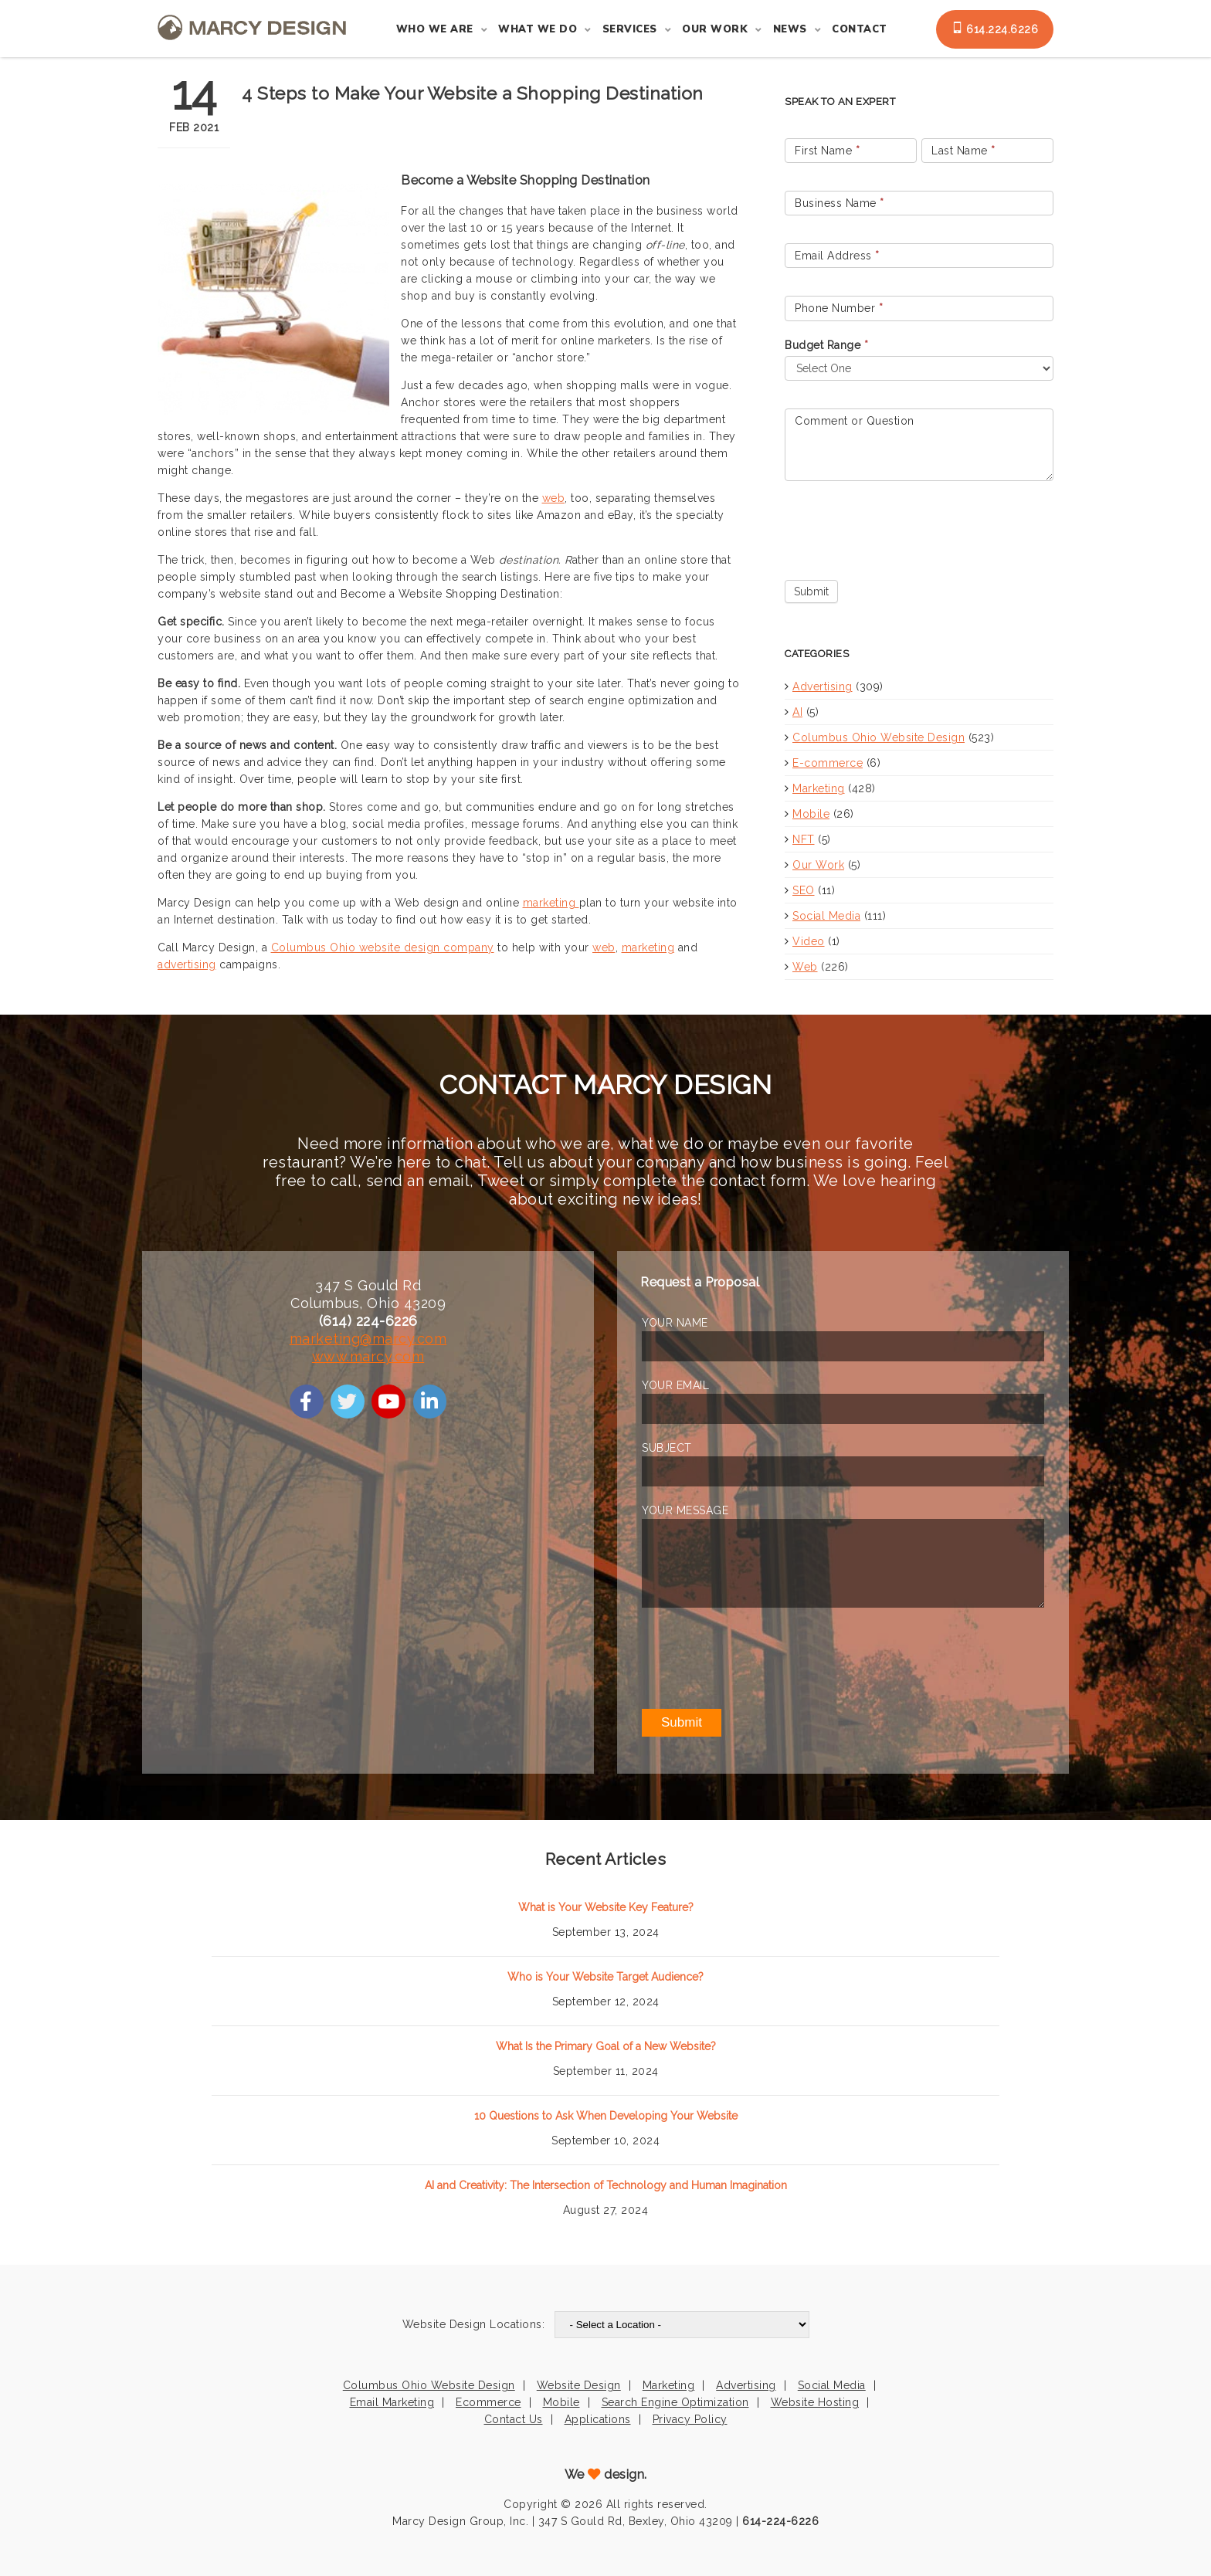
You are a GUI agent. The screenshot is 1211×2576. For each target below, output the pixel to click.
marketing (551, 903)
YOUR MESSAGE (685, 1510)
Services (629, 29)
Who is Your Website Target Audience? (605, 1977)
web (553, 498)
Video (808, 941)
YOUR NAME (675, 1323)
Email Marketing (392, 2402)
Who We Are (434, 29)
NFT (803, 839)
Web (805, 967)
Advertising (822, 686)
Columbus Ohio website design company (382, 947)
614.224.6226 (995, 29)
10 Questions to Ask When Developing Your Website (606, 2116)
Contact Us (513, 2419)
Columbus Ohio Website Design (878, 737)
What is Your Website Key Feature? (606, 1907)
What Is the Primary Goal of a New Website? (606, 2046)
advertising (187, 964)
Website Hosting (815, 2402)
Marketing (818, 788)
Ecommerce (488, 2402)
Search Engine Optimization (675, 2402)
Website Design (579, 2385)
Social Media (826, 916)
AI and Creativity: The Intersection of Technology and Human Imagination (606, 2185)
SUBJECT (667, 1448)
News (790, 29)
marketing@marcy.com (368, 1338)
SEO (803, 890)
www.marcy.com (368, 1356)
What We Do (537, 29)
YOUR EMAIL (675, 1385)
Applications (598, 2419)
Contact (859, 29)
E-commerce (827, 763)
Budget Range (826, 345)
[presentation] (902, 527)
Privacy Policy (690, 2419)
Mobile (810, 814)
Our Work (715, 29)
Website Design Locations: (473, 2324)
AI (797, 712)
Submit (811, 591)
